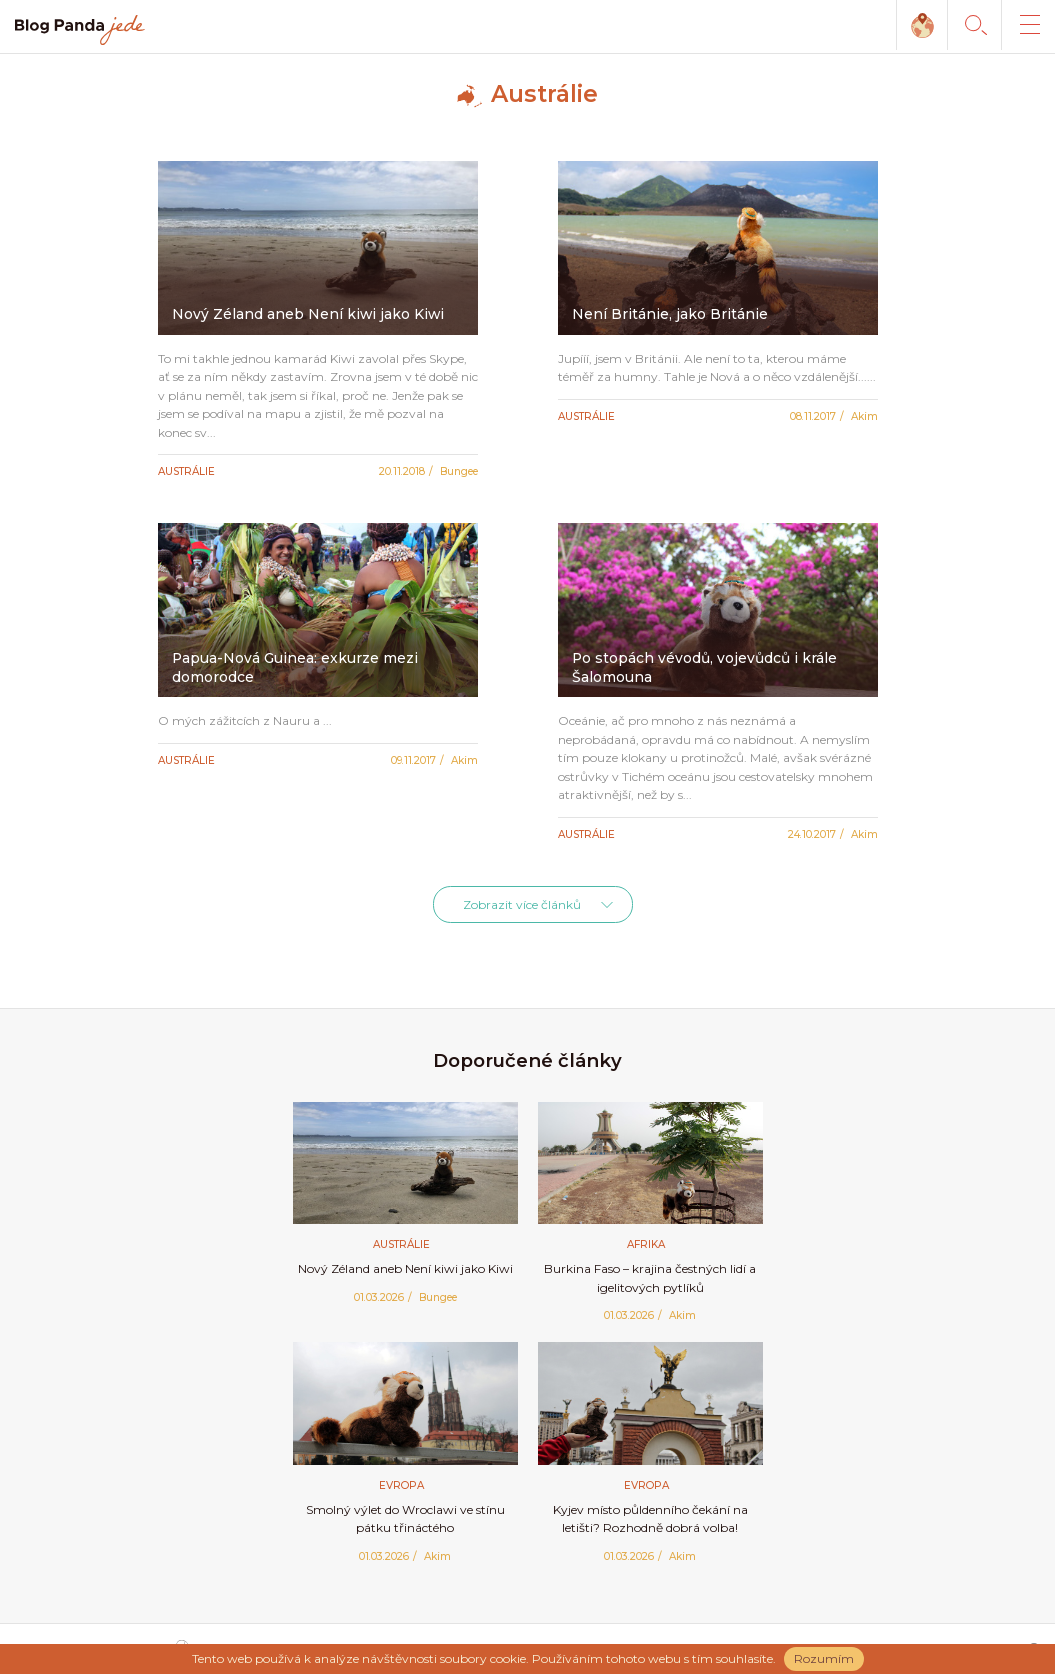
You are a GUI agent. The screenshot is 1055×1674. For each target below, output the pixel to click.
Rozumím (824, 1658)
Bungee (459, 471)
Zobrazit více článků (522, 904)
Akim (864, 416)
